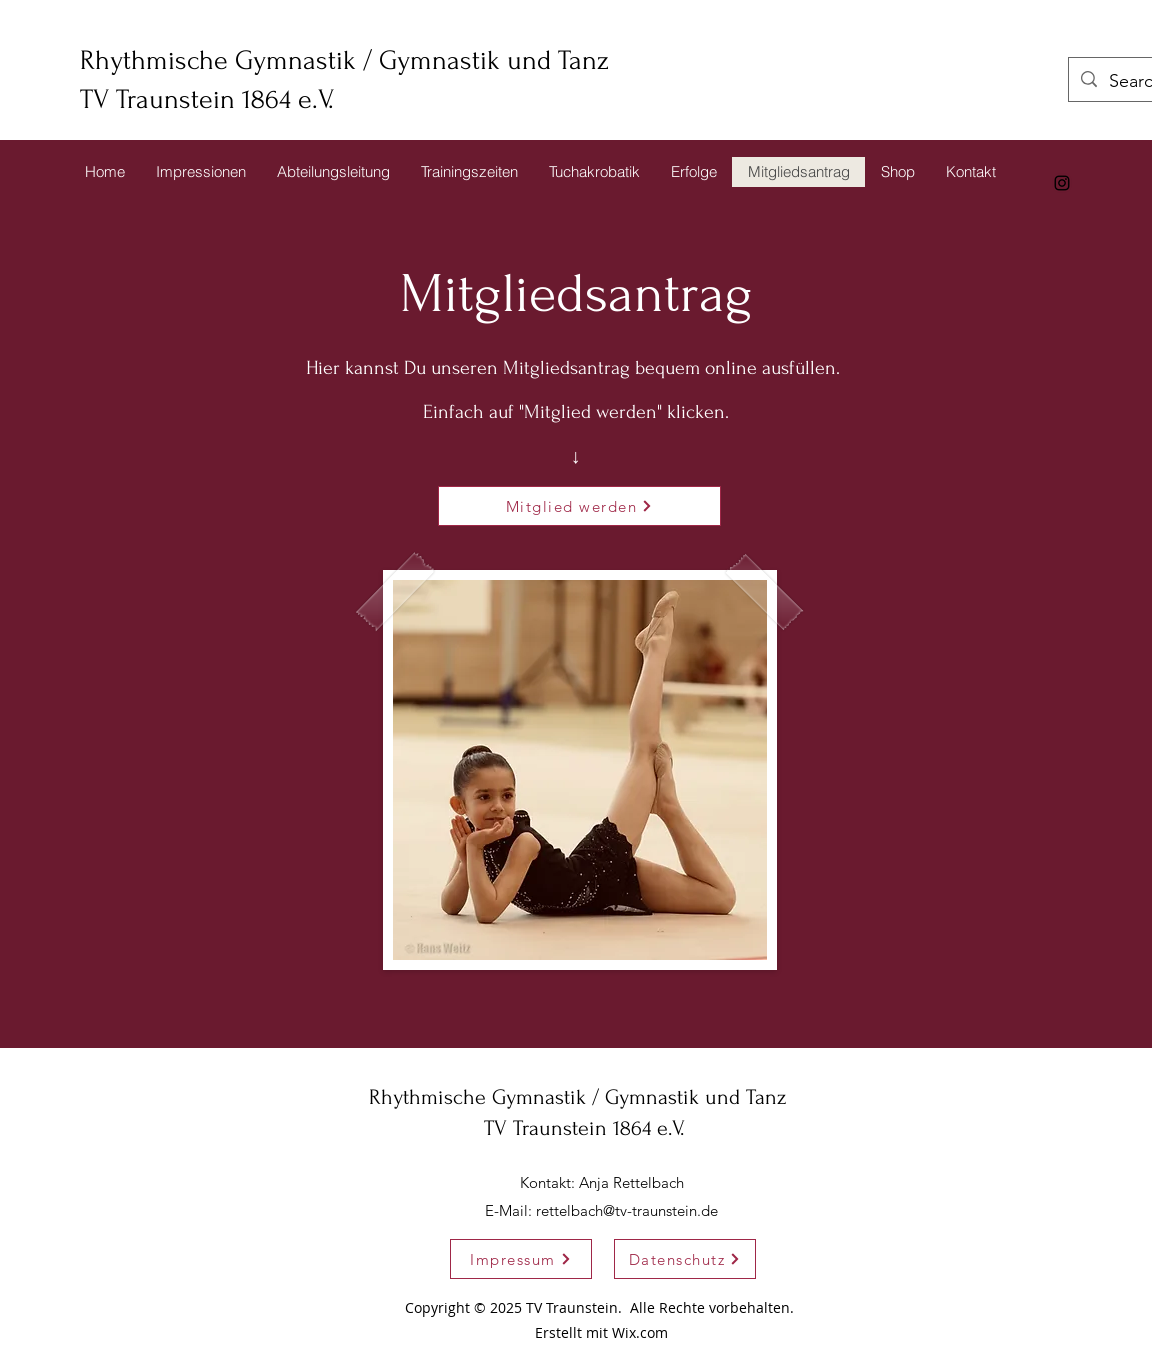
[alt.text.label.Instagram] (1062, 183)
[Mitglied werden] (579, 506)
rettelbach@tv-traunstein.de (627, 1210)
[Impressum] (521, 1259)
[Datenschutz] (685, 1259)
